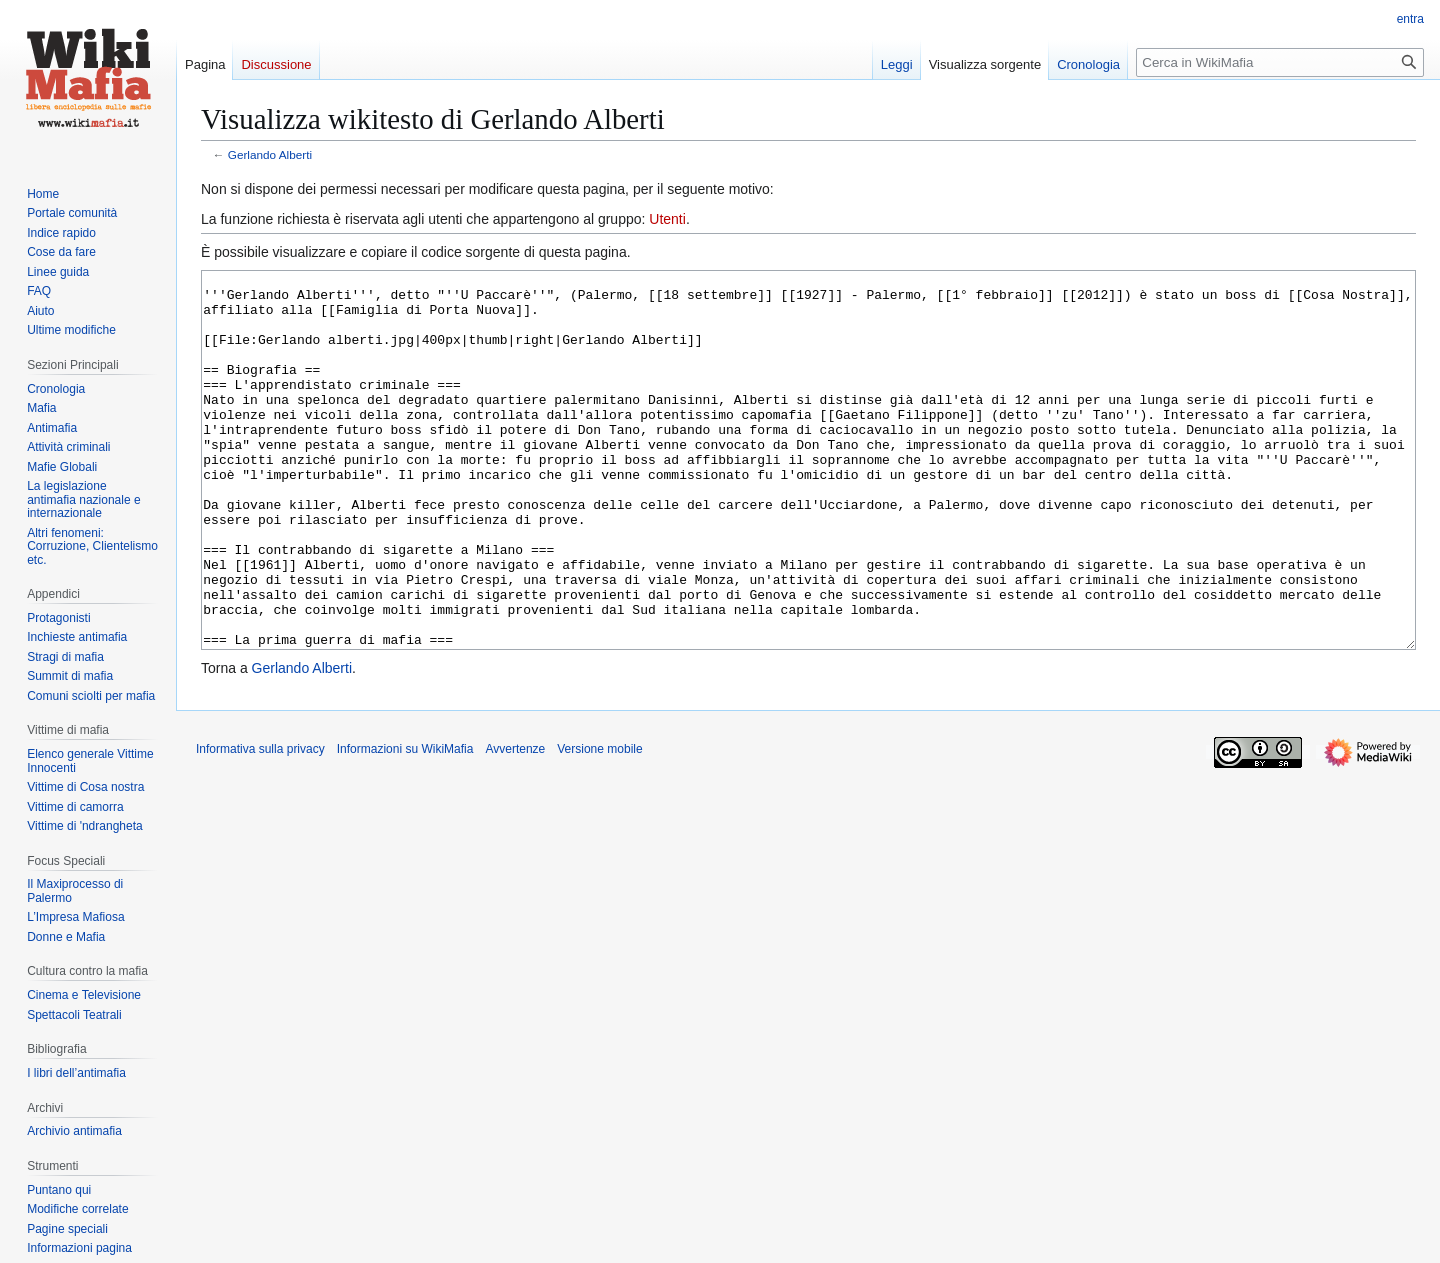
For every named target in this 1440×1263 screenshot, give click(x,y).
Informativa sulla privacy (260, 824)
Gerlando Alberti (270, 154)
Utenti (667, 219)
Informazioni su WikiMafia (405, 824)
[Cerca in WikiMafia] (1280, 62)
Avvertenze (515, 824)
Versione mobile (599, 824)
